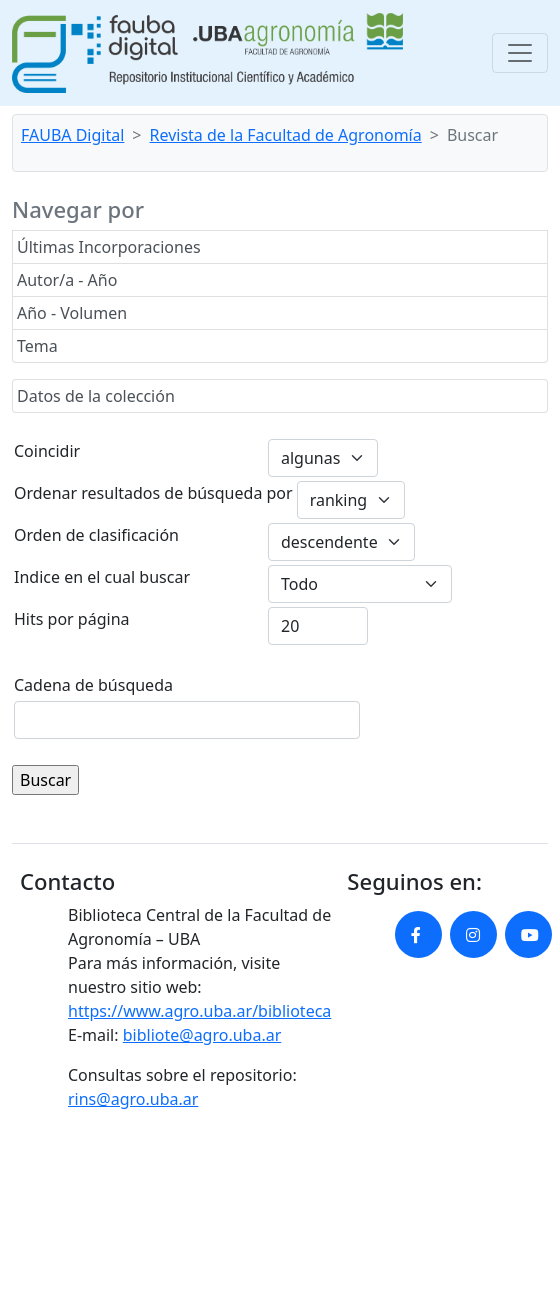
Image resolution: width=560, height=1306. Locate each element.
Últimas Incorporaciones (109, 247)
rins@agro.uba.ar (133, 1099)
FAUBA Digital (72, 135)
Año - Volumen (72, 313)
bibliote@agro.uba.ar (202, 1035)
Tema (37, 346)
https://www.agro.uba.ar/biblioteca (199, 1011)
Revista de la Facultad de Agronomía (286, 135)
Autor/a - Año (67, 280)
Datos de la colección (96, 396)
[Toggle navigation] (520, 53)
